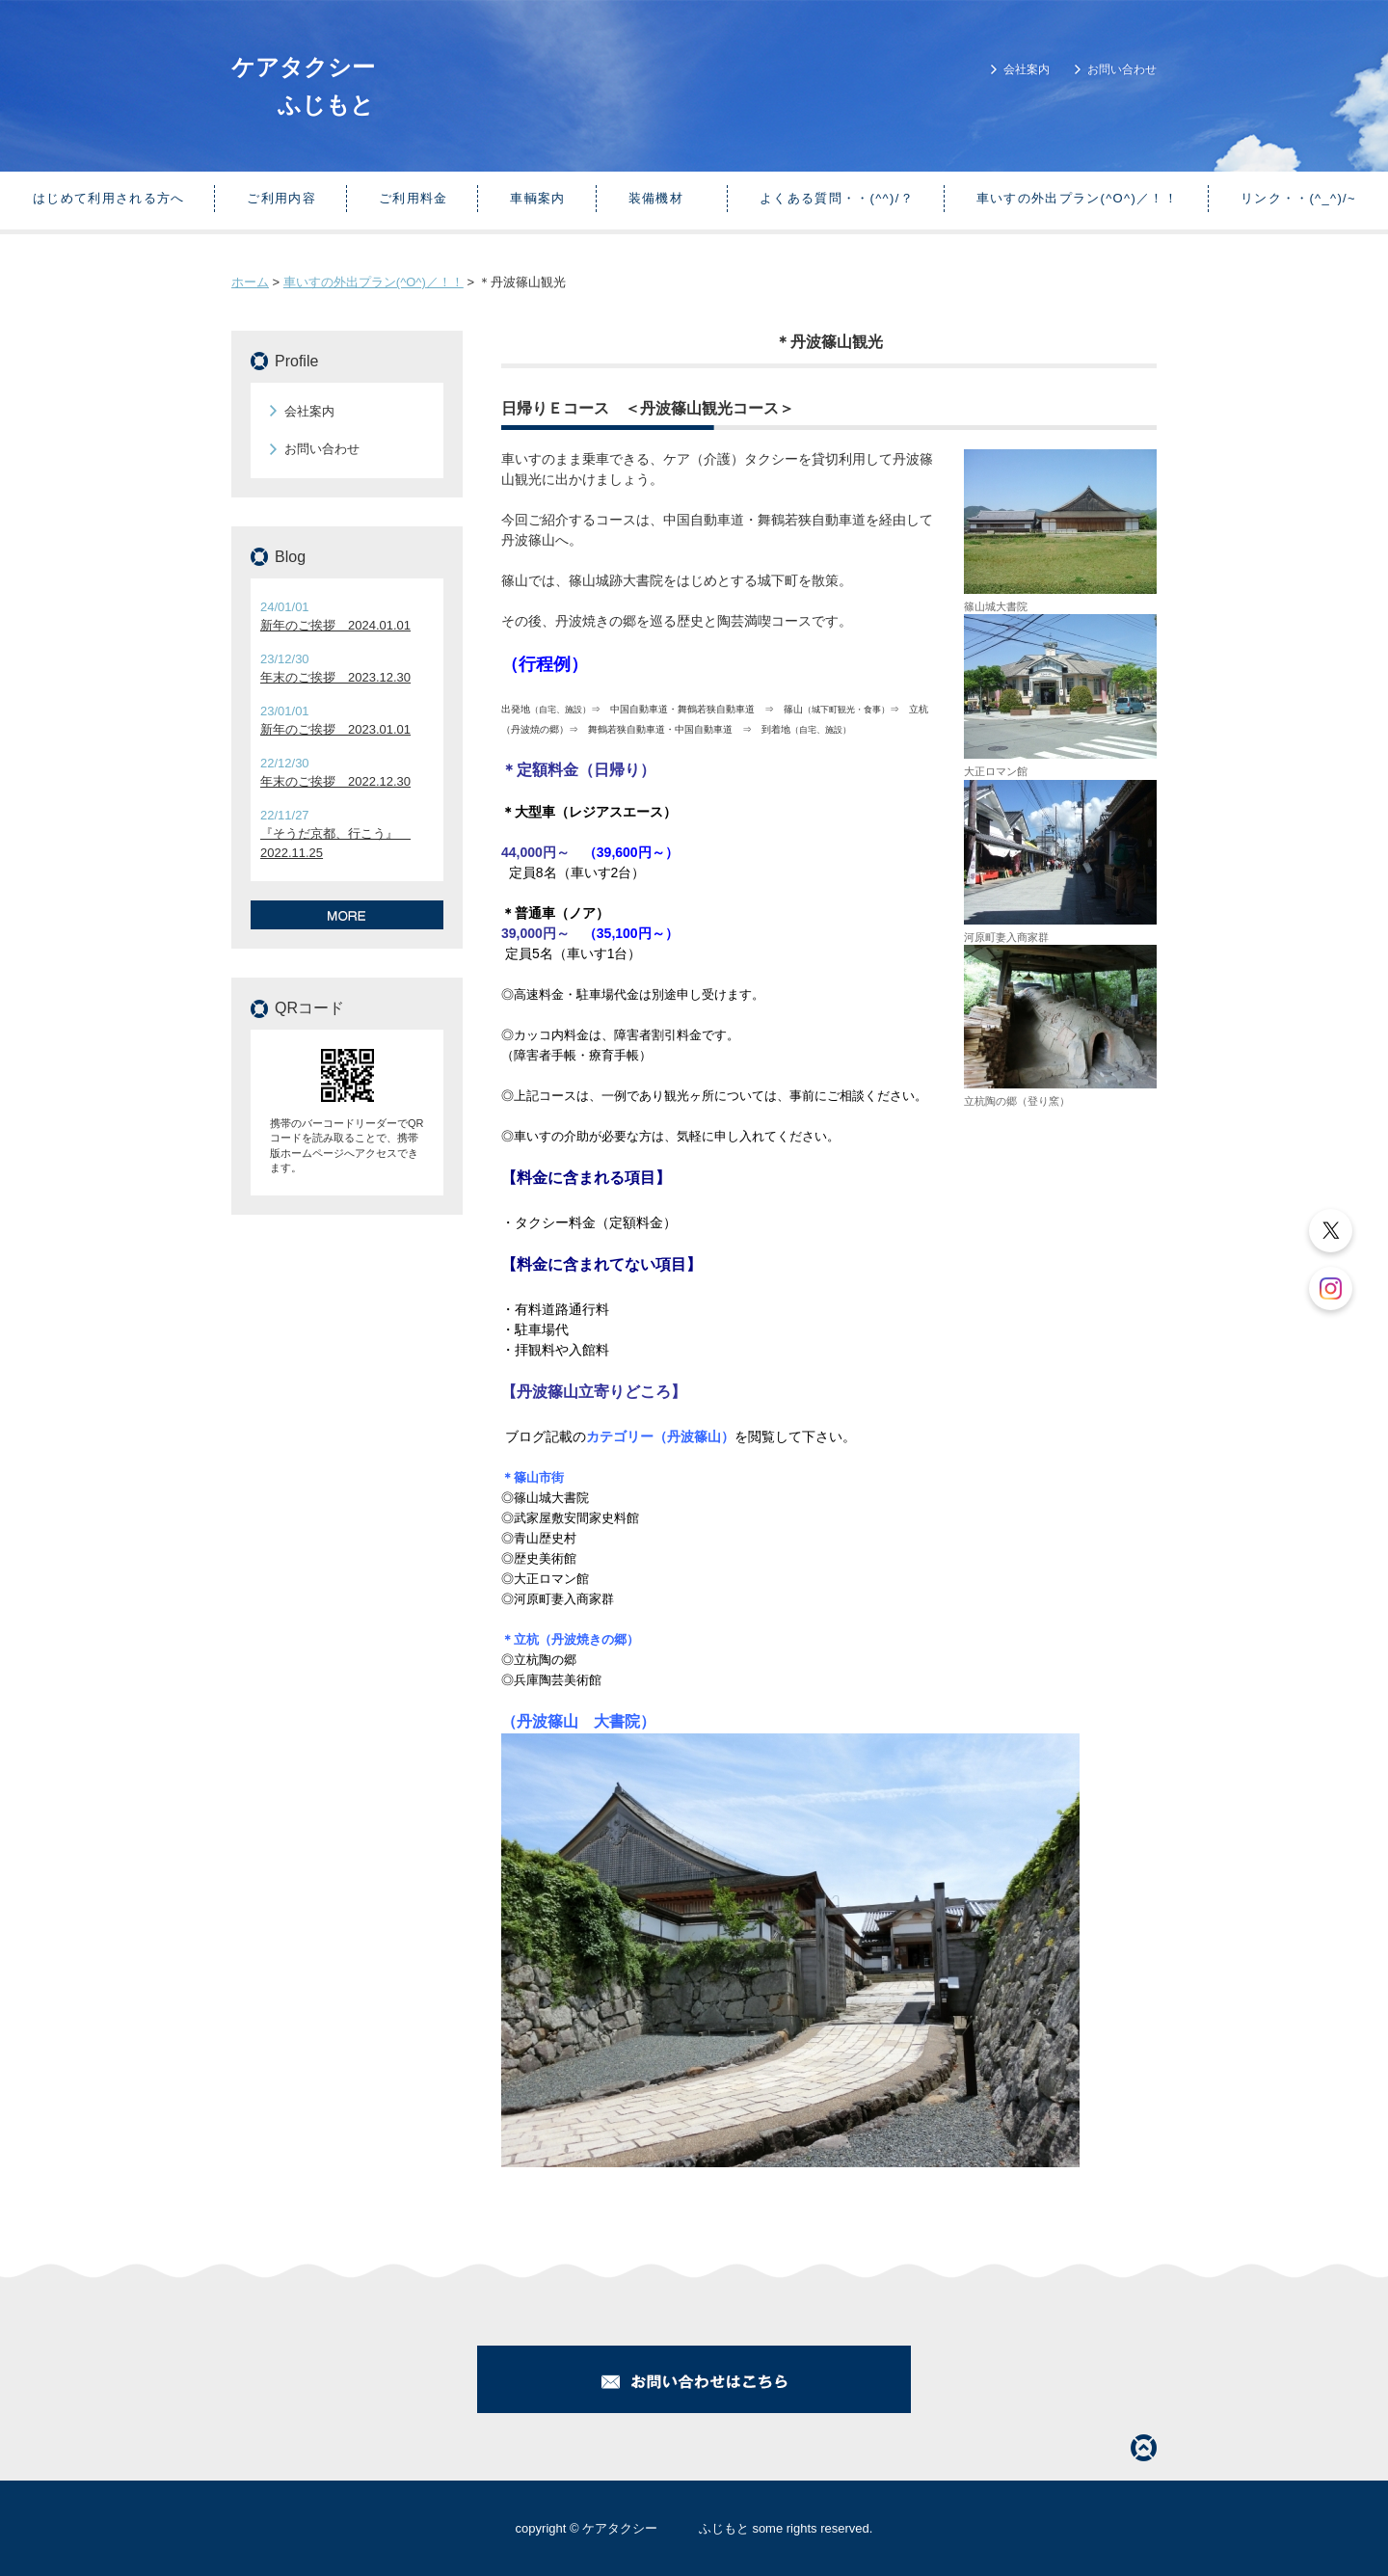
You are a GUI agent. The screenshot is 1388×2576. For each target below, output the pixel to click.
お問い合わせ (1122, 69)
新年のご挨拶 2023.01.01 (335, 729)
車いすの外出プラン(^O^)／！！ (1077, 198)
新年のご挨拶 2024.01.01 (335, 625)
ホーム (250, 282)
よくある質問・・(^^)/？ (837, 198)
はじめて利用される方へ (108, 198)
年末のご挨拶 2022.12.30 (335, 781)
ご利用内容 (281, 198)
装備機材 (663, 198)
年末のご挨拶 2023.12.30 (335, 677)
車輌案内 (537, 198)
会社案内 (1026, 69)
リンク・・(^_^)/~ (1298, 198)
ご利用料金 (413, 198)
